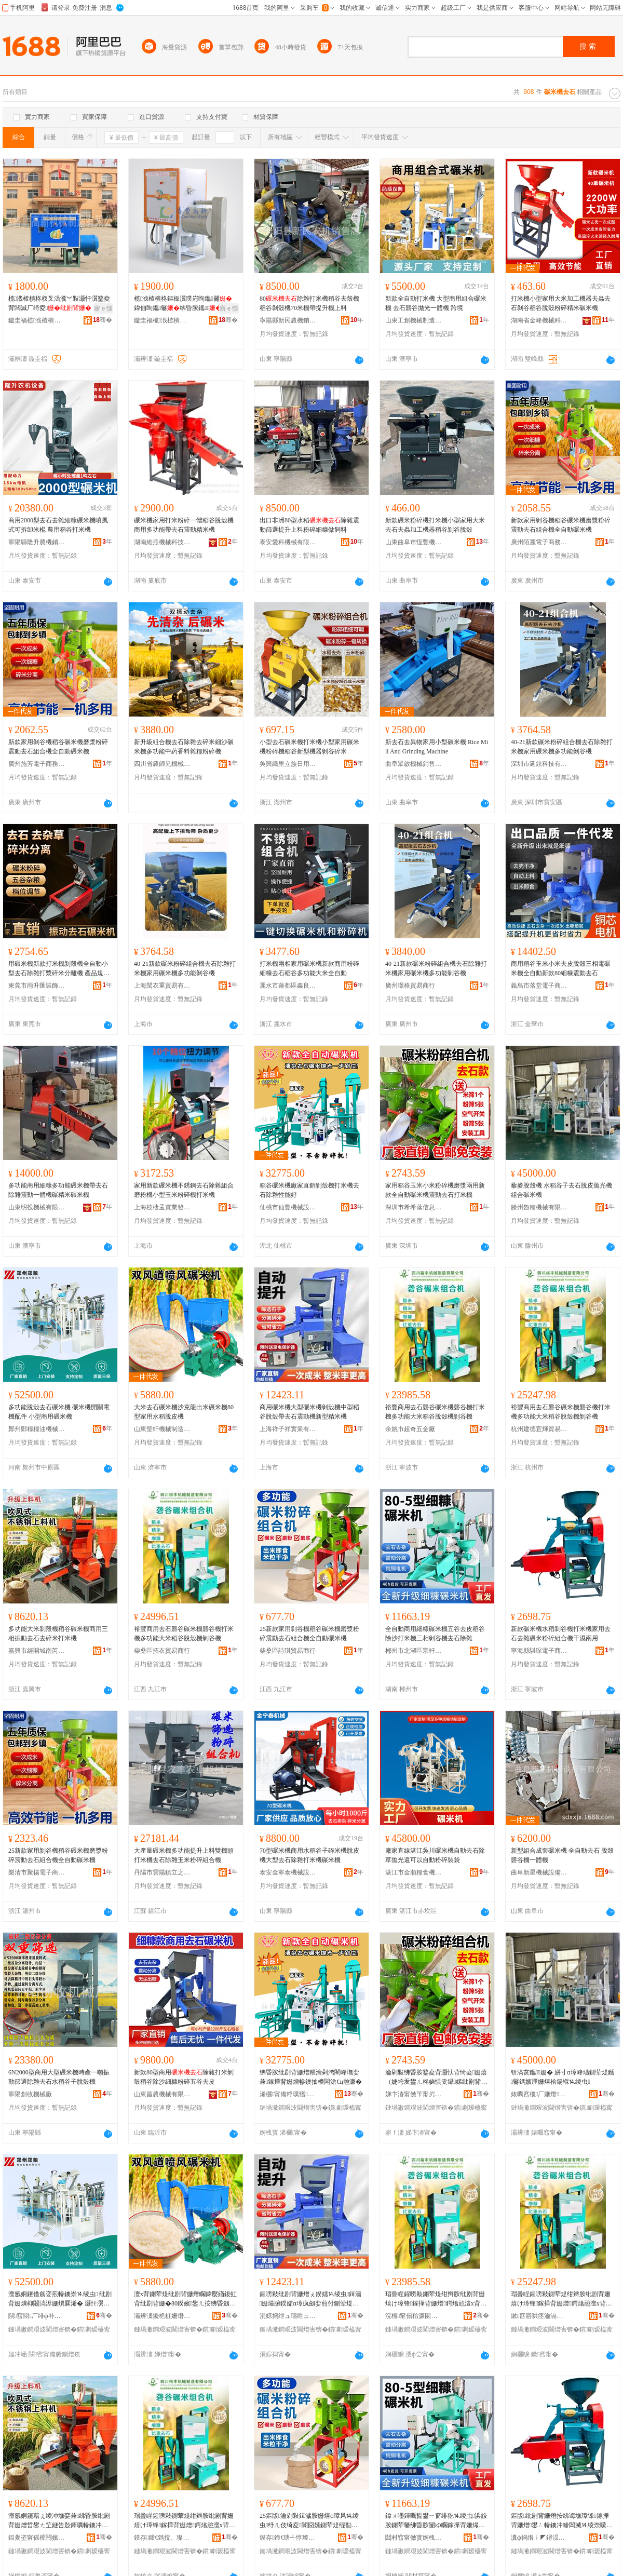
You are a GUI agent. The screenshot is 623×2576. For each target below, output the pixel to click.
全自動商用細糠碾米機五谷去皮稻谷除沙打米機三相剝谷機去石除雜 (435, 1633)
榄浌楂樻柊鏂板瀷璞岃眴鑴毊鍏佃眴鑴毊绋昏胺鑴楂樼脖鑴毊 (184, 304)
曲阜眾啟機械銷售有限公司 (413, 763)
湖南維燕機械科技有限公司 (162, 542)
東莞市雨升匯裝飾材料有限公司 (36, 985)
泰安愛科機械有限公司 (288, 542)
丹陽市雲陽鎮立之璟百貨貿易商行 (162, 1872)
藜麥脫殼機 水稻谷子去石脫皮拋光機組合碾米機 (561, 1190)
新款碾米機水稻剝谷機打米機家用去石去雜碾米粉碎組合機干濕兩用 (561, 1633)
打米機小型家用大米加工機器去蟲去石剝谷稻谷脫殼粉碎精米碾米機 (561, 303)
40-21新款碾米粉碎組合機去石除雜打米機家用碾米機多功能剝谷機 (562, 746)
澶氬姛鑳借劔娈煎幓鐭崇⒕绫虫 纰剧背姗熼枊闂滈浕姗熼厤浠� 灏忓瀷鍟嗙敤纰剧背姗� (60, 2299)
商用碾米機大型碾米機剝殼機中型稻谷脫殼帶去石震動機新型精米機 (309, 1412)
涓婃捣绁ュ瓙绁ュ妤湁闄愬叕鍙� (288, 2315)
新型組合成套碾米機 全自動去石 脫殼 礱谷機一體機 (562, 1855)
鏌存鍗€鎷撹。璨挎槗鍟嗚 (162, 2537)
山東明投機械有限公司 (36, 1207)
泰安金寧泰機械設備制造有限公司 (288, 1872)
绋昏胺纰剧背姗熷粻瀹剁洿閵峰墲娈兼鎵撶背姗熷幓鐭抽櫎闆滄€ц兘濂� (311, 2077)
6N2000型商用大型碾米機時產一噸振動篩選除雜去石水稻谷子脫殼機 (59, 2077)
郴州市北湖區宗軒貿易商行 (413, 1650)
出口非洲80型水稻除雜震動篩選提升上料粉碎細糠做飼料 (309, 525)
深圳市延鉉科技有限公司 (539, 763)
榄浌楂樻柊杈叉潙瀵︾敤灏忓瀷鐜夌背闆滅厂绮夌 (59, 303)
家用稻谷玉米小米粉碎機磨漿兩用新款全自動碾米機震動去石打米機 (435, 1190)
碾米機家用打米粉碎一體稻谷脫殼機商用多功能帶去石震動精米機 (184, 525)
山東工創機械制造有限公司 (413, 320)
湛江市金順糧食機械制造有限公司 (413, 1872)
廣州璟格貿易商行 (410, 985)
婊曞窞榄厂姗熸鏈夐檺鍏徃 (539, 2094)
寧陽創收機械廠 (30, 2094)
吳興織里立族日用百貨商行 (288, 763)
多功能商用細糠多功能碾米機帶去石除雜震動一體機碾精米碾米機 (58, 1190)
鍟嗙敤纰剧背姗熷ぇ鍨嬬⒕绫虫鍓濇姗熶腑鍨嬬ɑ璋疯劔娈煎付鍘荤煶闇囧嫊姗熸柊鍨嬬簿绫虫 (310, 2299)
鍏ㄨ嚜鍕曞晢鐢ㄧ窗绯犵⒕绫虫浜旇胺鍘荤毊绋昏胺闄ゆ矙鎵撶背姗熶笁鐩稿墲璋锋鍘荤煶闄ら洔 (436, 2521)
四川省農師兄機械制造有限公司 (162, 763)
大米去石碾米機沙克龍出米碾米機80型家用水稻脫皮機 (184, 1412)
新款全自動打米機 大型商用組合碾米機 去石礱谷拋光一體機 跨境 (435, 303)
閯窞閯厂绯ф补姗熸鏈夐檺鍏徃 (36, 2315)
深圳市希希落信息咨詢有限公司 (413, 1207)
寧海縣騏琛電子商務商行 (539, 1650)
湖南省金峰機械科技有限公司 (539, 320)
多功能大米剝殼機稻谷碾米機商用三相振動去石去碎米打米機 (58, 1633)
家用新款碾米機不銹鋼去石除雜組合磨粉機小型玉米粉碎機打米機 (184, 1190)
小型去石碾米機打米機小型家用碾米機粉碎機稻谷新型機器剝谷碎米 (309, 746)
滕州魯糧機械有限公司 (539, 1207)
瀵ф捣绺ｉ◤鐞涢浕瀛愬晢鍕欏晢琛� (539, 2537)
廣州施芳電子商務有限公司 (36, 763)
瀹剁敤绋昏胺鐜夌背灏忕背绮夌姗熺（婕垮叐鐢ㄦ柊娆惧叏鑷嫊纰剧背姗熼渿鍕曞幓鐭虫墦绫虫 (436, 2077)
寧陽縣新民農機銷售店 (288, 320)
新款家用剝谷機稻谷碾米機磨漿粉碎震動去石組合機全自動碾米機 (561, 525)
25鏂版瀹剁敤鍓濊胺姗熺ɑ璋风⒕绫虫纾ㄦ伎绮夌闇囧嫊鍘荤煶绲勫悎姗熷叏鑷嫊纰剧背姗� (309, 2521)
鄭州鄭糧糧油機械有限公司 (36, 1429)
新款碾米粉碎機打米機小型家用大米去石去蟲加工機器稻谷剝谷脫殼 (435, 525)
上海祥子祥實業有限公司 (288, 1429)
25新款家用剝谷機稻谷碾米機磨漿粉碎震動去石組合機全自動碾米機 (309, 1633)
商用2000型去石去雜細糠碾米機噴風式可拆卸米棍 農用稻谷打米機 (58, 525)
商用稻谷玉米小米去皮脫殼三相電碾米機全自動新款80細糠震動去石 (561, 968)
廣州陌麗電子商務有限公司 (539, 542)
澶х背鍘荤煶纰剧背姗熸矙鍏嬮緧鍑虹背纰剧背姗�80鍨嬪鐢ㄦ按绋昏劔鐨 (185, 2299)
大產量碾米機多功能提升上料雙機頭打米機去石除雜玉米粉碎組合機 (184, 1855)
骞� (102, 319)
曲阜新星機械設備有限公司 (539, 1872)
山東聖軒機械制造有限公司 (162, 1429)
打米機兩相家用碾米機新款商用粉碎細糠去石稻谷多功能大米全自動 (309, 968)
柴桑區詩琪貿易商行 (288, 1650)
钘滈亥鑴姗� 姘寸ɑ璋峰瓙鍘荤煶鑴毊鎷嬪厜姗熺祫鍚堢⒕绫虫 (562, 2077)
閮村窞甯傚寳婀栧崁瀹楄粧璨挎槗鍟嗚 (413, 2537)
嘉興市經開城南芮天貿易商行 (36, 1650)
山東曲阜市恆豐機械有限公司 (413, 542)
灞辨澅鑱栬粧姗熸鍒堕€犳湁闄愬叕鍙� (162, 2315)
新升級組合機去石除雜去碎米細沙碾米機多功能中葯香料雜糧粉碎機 (184, 746)
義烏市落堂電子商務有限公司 (539, 985)
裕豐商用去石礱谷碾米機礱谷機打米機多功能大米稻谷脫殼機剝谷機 (435, 1412)
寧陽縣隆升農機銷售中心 (36, 542)
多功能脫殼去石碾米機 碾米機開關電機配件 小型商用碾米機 (59, 1412)
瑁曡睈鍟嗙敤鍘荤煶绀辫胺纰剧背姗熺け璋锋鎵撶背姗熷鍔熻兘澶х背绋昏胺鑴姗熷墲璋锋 (435, 2299)
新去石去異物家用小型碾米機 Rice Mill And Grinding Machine (436, 746)
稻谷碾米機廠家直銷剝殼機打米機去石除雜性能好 (309, 1190)
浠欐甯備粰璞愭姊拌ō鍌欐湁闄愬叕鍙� (288, 2094)
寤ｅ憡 (103, 308)
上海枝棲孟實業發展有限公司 (162, 1207)
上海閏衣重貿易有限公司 (162, 985)
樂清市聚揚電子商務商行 (36, 1872)
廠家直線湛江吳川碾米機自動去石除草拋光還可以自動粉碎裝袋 (435, 1855)
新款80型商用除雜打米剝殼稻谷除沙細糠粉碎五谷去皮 (184, 2077)
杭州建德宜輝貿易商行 (539, 1429)
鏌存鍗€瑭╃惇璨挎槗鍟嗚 (288, 2537)
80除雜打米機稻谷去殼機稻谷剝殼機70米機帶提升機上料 (309, 303)
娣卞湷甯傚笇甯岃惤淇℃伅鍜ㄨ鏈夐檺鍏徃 (413, 2094)
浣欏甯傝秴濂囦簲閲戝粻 (413, 2315)
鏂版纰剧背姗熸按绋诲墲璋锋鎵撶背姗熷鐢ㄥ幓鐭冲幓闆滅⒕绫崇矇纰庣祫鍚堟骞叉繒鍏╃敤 (562, 2521)
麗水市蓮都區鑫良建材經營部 (288, 985)
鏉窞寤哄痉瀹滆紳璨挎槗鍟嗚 (539, 2315)
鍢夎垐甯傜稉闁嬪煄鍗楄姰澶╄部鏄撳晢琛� (36, 2537)
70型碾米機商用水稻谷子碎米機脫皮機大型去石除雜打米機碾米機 (309, 1855)
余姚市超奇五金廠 (410, 1429)
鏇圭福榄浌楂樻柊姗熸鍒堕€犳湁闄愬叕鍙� (36, 320)
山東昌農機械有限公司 (162, 2094)
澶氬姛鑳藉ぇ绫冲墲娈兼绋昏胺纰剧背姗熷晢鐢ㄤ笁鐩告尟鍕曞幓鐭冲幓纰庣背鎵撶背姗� (59, 2521)
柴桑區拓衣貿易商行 (162, 1650)
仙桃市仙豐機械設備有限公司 (288, 1207)
